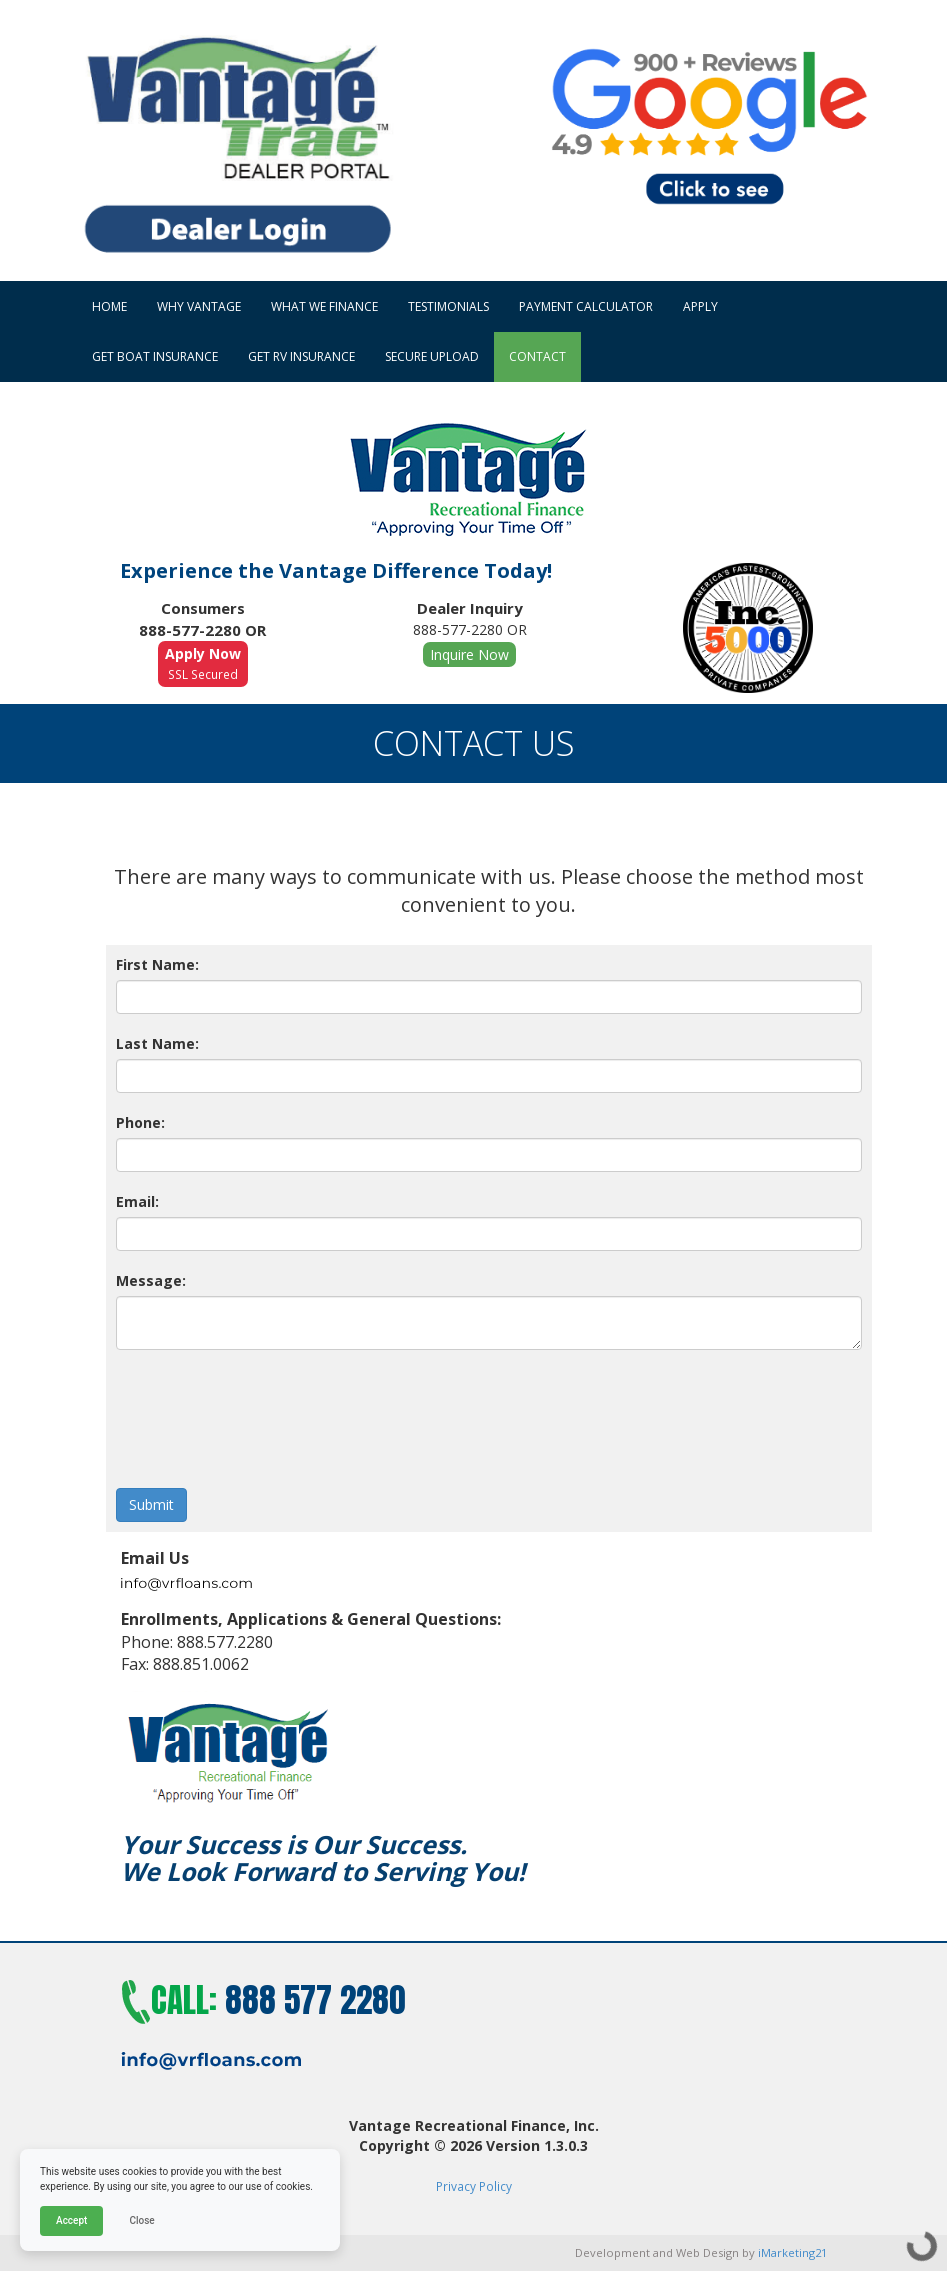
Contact (537, 356)
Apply (700, 306)
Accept (71, 2220)
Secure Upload (432, 356)
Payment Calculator (586, 306)
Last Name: (157, 1043)
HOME (109, 306)
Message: (151, 1280)
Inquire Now (469, 654)
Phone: (140, 1122)
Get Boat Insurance (155, 356)
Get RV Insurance (301, 356)
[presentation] (268, 1409)
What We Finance (324, 306)
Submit (151, 1504)
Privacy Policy (474, 2186)
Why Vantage (199, 306)
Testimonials (448, 306)
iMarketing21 (792, 2252)
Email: (137, 1201)
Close (141, 2220)
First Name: (157, 964)
